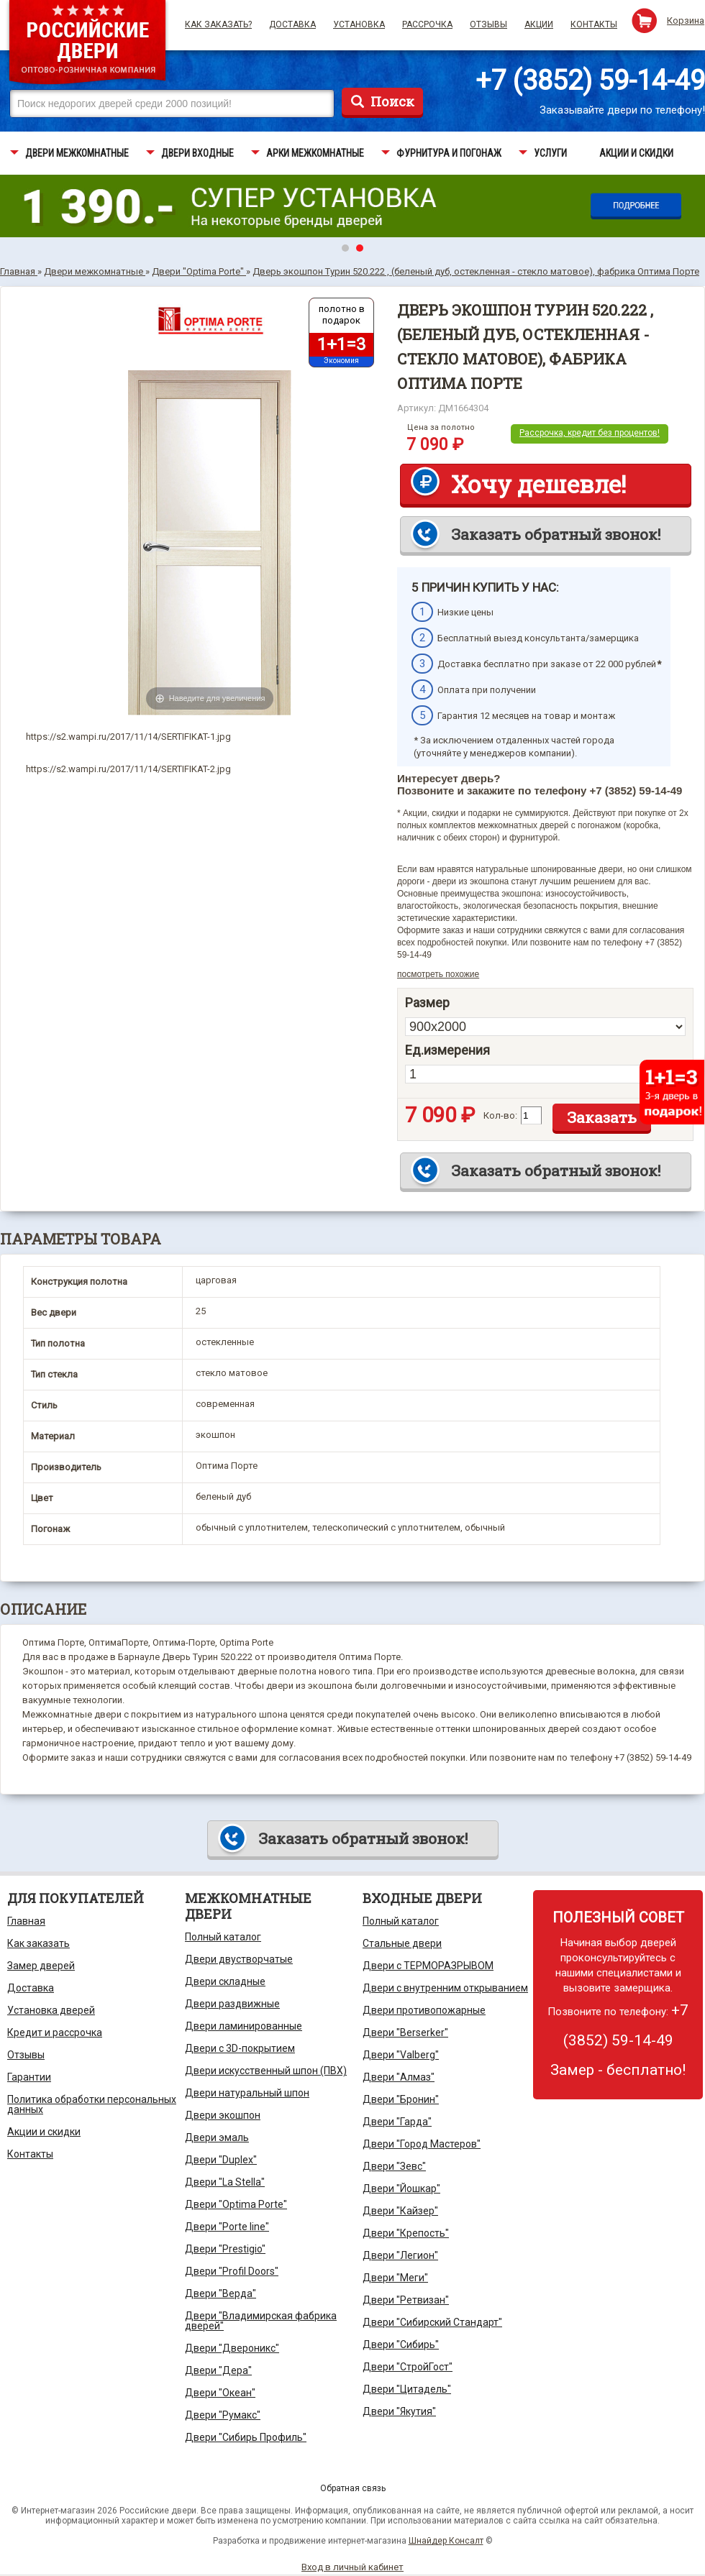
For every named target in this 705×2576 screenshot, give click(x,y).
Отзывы (488, 24)
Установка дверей (51, 2010)
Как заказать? (218, 24)
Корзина (685, 20)
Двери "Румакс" (222, 2415)
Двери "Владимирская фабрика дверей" (261, 2321)
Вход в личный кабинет (352, 2567)
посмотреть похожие (438, 974)
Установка (359, 24)
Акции (538, 24)
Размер (427, 1003)
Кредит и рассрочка (54, 2032)
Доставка (292, 24)
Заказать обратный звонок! (555, 534)
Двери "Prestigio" (225, 2249)
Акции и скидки (44, 2131)
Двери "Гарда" (397, 2121)
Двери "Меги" (395, 2277)
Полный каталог (223, 1937)
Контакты (593, 24)
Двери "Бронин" (401, 2099)
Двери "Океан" (220, 2392)
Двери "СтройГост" (407, 2367)
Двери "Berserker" (405, 2032)
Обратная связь (353, 2488)
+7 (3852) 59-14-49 (590, 80)
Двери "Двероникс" (232, 2348)
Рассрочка (427, 24)
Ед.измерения (447, 1050)
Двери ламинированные (243, 2026)
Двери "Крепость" (406, 2233)
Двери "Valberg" (401, 2055)
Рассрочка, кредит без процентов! (589, 433)
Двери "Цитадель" (407, 2389)
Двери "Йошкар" (401, 2188)
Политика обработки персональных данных (91, 2104)
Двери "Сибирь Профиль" (245, 2437)
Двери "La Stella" (225, 2182)
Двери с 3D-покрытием (240, 2048)
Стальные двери (402, 1943)
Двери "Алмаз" (399, 2077)
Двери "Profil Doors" (231, 2271)
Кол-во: (500, 1115)
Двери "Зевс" (394, 2166)
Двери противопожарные (424, 2010)
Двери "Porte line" (227, 2226)
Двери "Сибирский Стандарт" (432, 2322)
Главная (26, 1921)
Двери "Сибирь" (401, 2344)
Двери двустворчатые (239, 1959)
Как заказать (38, 1943)
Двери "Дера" (218, 2370)
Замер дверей (41, 1965)
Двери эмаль (217, 2137)
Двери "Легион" (400, 2255)
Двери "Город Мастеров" (422, 2144)
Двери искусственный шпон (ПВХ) (266, 2070)
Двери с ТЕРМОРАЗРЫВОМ (428, 1965)
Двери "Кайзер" (400, 2211)
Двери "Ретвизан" (406, 2300)
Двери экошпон (222, 2115)
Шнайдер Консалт (446, 2541)
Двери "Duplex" (221, 2159)
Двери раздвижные (232, 2003)
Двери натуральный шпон (247, 2093)
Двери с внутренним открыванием (445, 1988)
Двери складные (225, 1981)
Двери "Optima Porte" (236, 2204)
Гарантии (29, 2077)
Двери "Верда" (220, 2293)
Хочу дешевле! (538, 484)
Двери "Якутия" (399, 2411)
